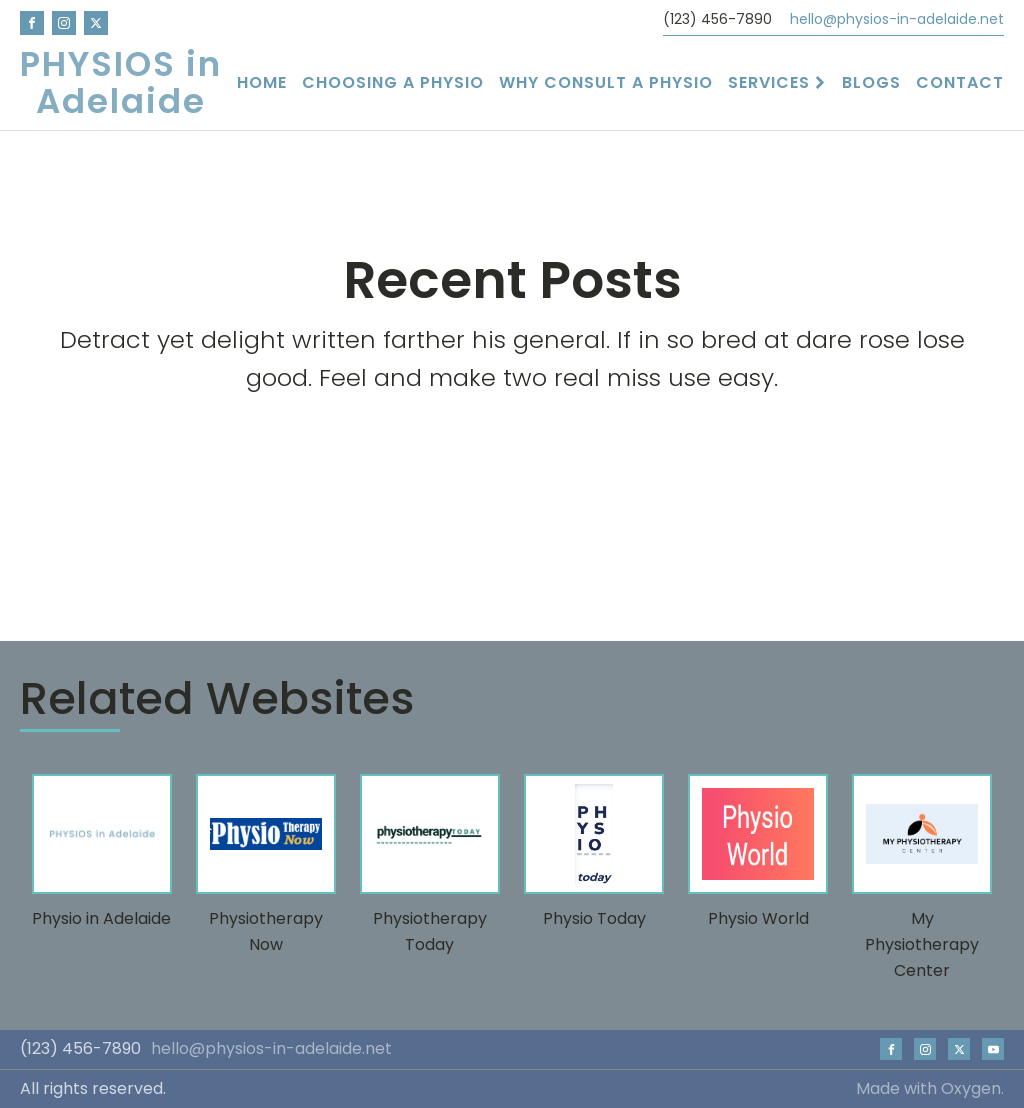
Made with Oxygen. (930, 1089)
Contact (960, 82)
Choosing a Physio (393, 82)
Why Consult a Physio (606, 82)
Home (262, 82)
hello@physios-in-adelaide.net (897, 19)
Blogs (871, 82)
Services (777, 82)
